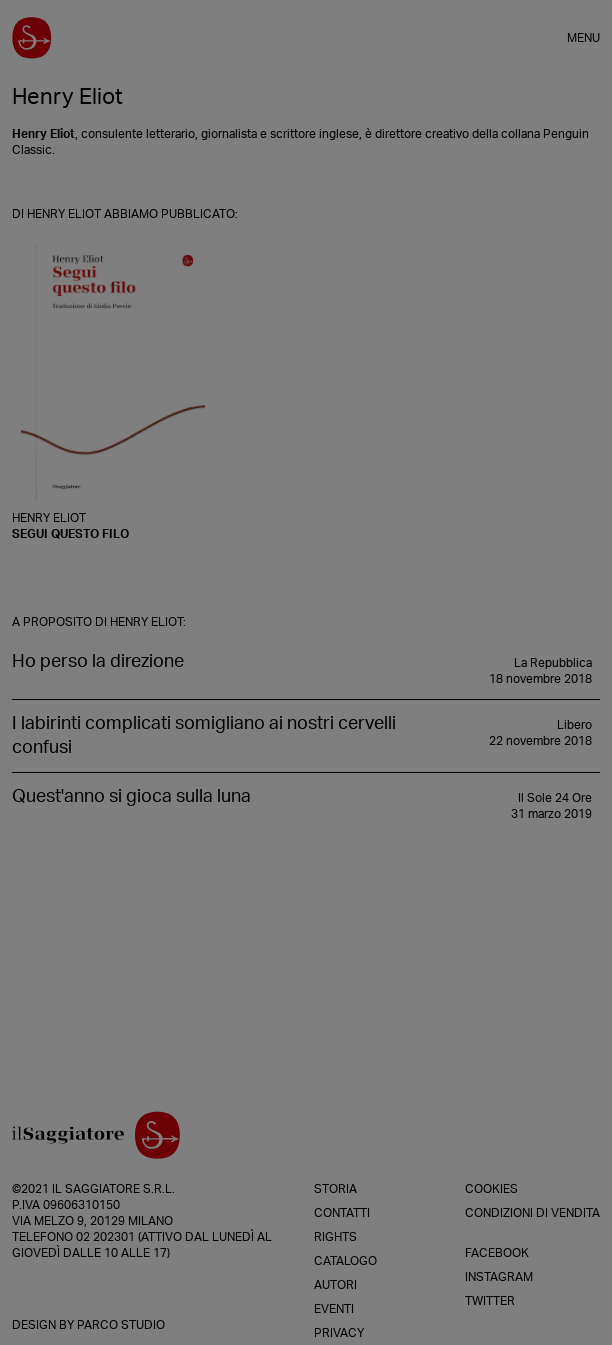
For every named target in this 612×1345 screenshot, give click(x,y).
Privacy (339, 1333)
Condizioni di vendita (532, 1213)
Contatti (342, 1213)
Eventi (334, 1309)
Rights (335, 1237)
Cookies (491, 1189)
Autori (335, 1285)
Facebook (497, 1253)
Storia (335, 1189)
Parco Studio (121, 1325)
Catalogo (345, 1261)
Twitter (490, 1301)
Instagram (499, 1277)
